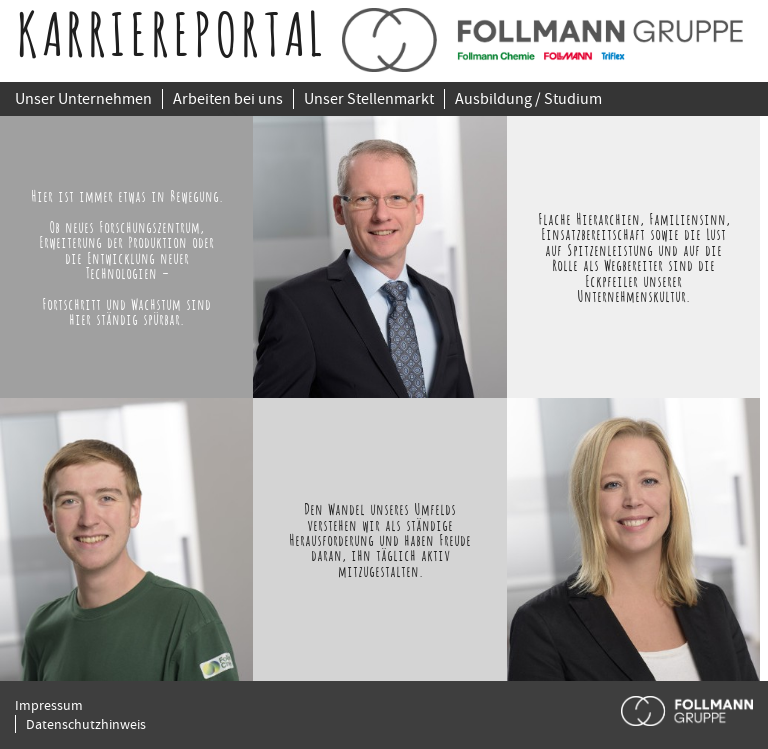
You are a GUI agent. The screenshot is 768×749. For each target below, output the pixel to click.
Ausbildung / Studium (528, 99)
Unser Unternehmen (83, 99)
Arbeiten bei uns (228, 99)
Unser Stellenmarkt (369, 99)
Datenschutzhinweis (86, 724)
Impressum (49, 705)
